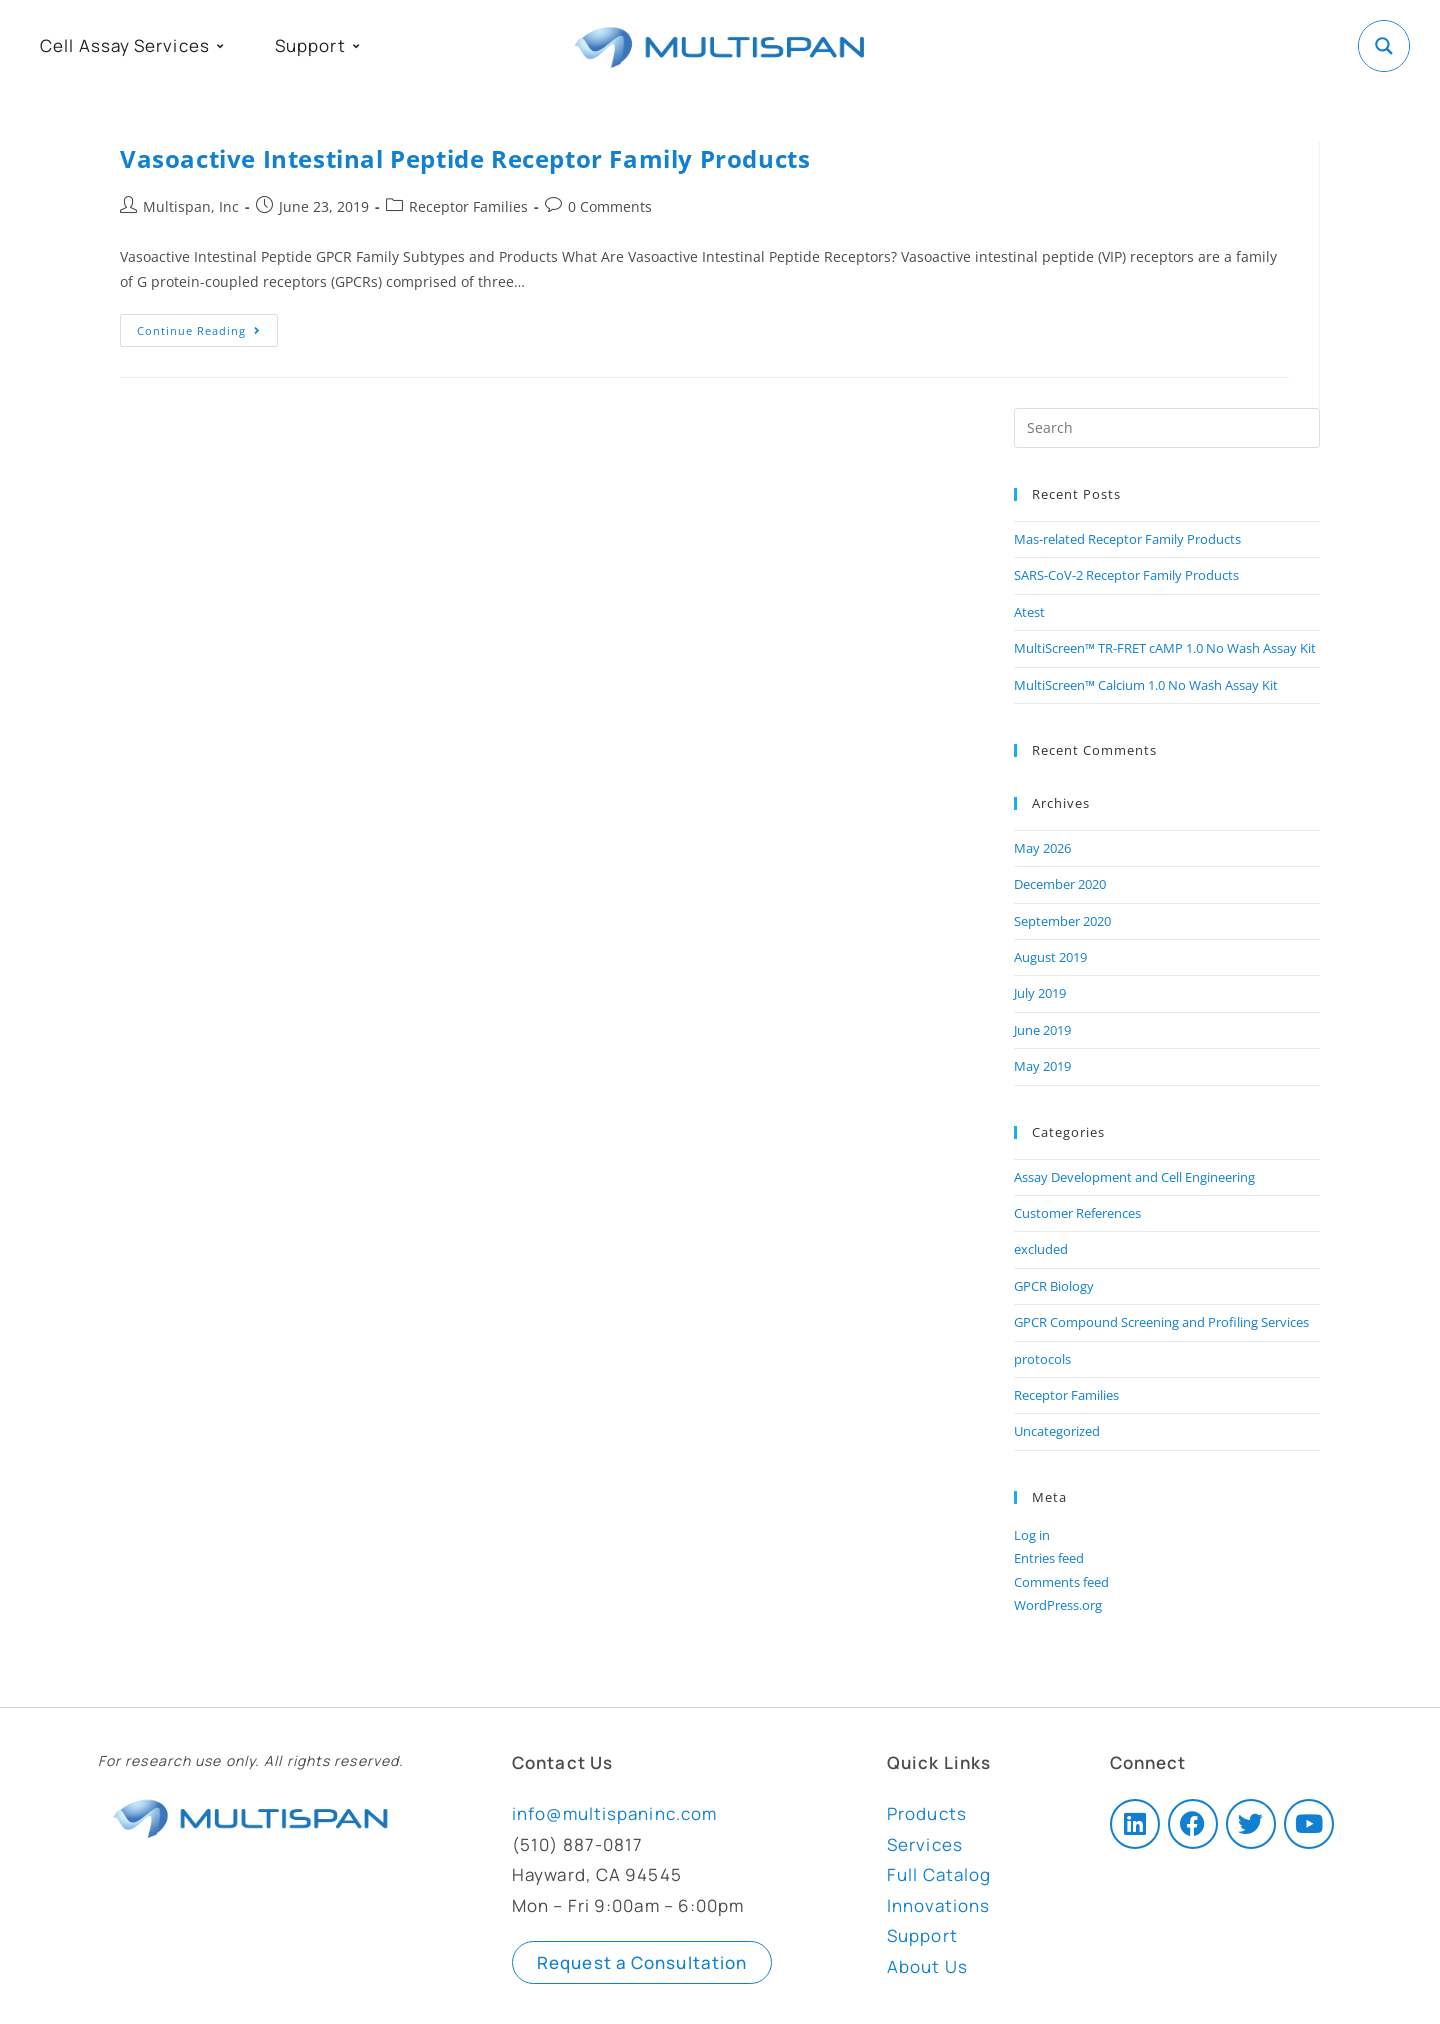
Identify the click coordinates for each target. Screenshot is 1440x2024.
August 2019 (1050, 957)
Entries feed (1049, 1558)
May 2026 (1042, 848)
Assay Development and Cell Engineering (1134, 1177)
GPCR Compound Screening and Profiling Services (1161, 1322)
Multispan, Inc (191, 206)
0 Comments (610, 206)
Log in (1032, 1535)
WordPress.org (1058, 1605)
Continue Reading (207, 326)
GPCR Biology (1054, 1286)
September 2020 (1062, 921)
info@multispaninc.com (614, 1813)
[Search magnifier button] (1384, 46)
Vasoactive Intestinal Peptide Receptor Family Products (465, 158)
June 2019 (1042, 1030)
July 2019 (1040, 993)
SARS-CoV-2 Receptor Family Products (1126, 575)
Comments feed (1061, 1582)
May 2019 (1042, 1066)
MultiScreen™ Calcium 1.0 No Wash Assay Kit (1146, 685)
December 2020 (1060, 884)
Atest (1029, 612)
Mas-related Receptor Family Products (1127, 539)
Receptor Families (468, 206)
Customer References (1077, 1213)
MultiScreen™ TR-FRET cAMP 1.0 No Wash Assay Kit (1165, 648)
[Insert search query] (1167, 428)
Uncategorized (1057, 1431)
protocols (1042, 1359)
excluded (1041, 1249)
